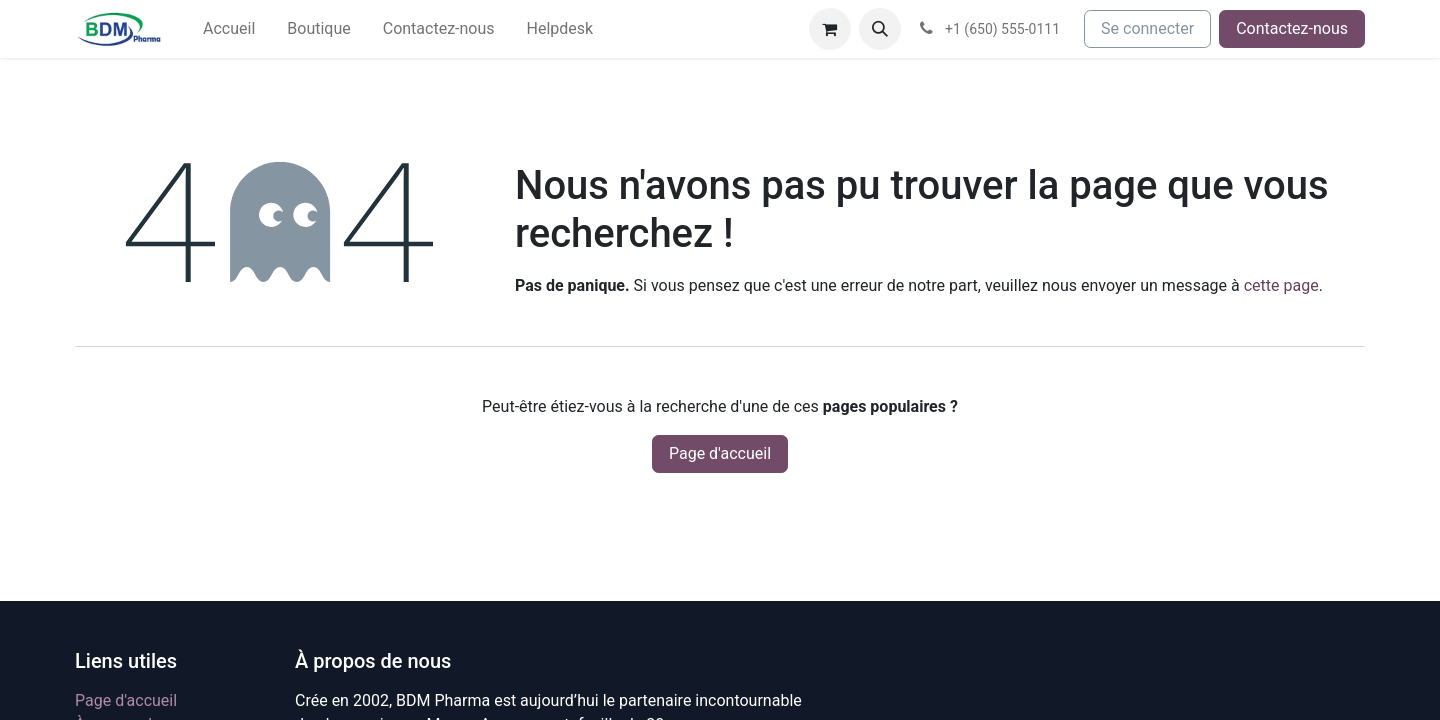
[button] (880, 29)
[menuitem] (229, 29)
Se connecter (1147, 28)
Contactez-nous (1292, 28)
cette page (1281, 285)
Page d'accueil (720, 453)
